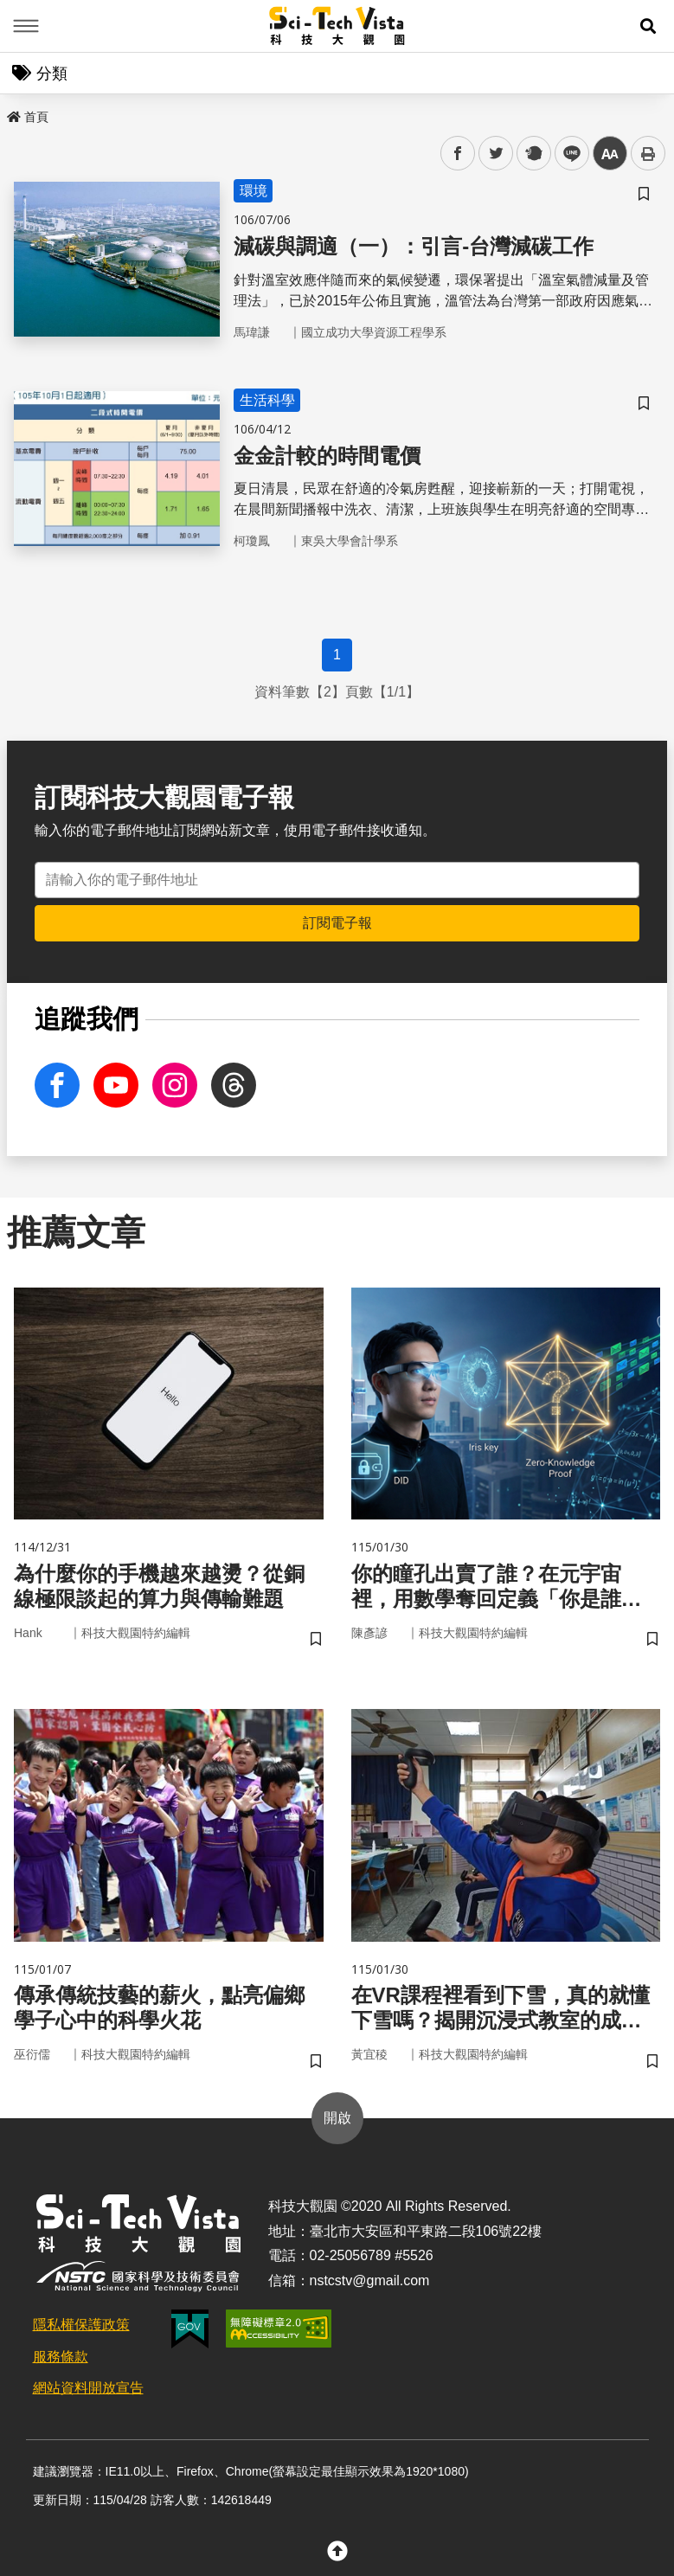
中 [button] (610, 153)
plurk (532, 153)
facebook (458, 153)
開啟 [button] (337, 2117)
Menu (26, 26)
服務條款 (60, 2356)
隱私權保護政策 (81, 2324)
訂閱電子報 (337, 922)
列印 (648, 153)
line (566, 153)
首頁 (27, 117)
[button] (648, 26)
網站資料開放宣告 (88, 2387)
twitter (496, 153)
